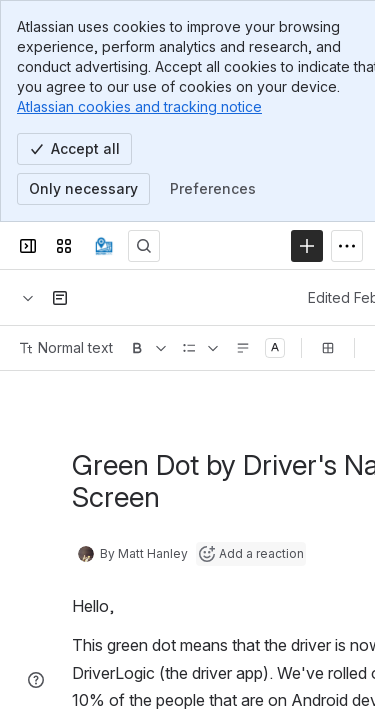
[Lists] (213, 348)
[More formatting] (161, 348)
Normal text (66, 347)
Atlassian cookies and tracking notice (139, 106)
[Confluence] (104, 246)
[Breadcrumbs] (28, 298)
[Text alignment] (243, 348)
